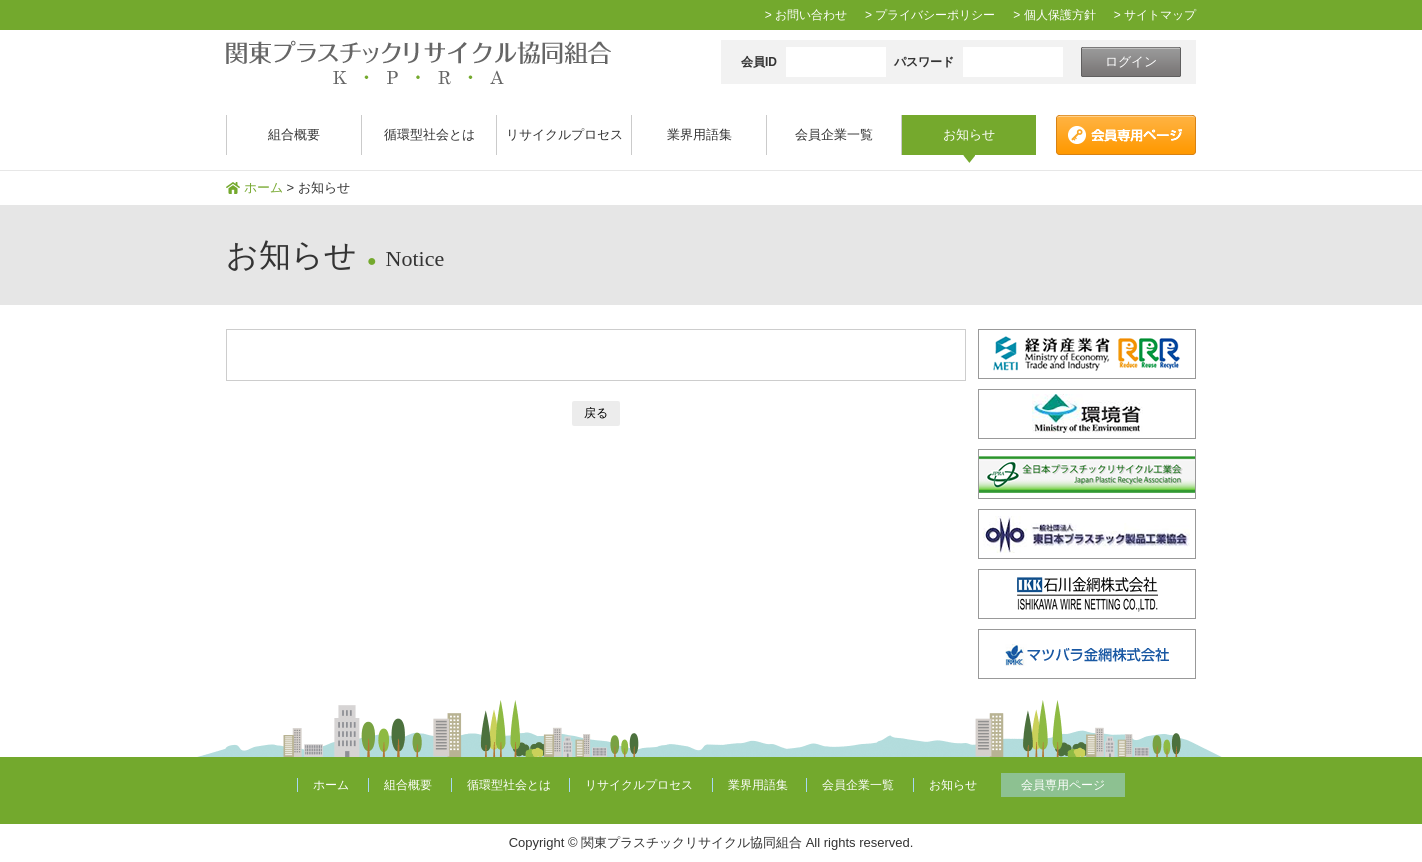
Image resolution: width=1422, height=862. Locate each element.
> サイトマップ (1155, 15)
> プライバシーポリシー (930, 15)
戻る (596, 413)
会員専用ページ (1063, 785)
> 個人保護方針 (1054, 15)
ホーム (263, 187)
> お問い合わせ (806, 15)
